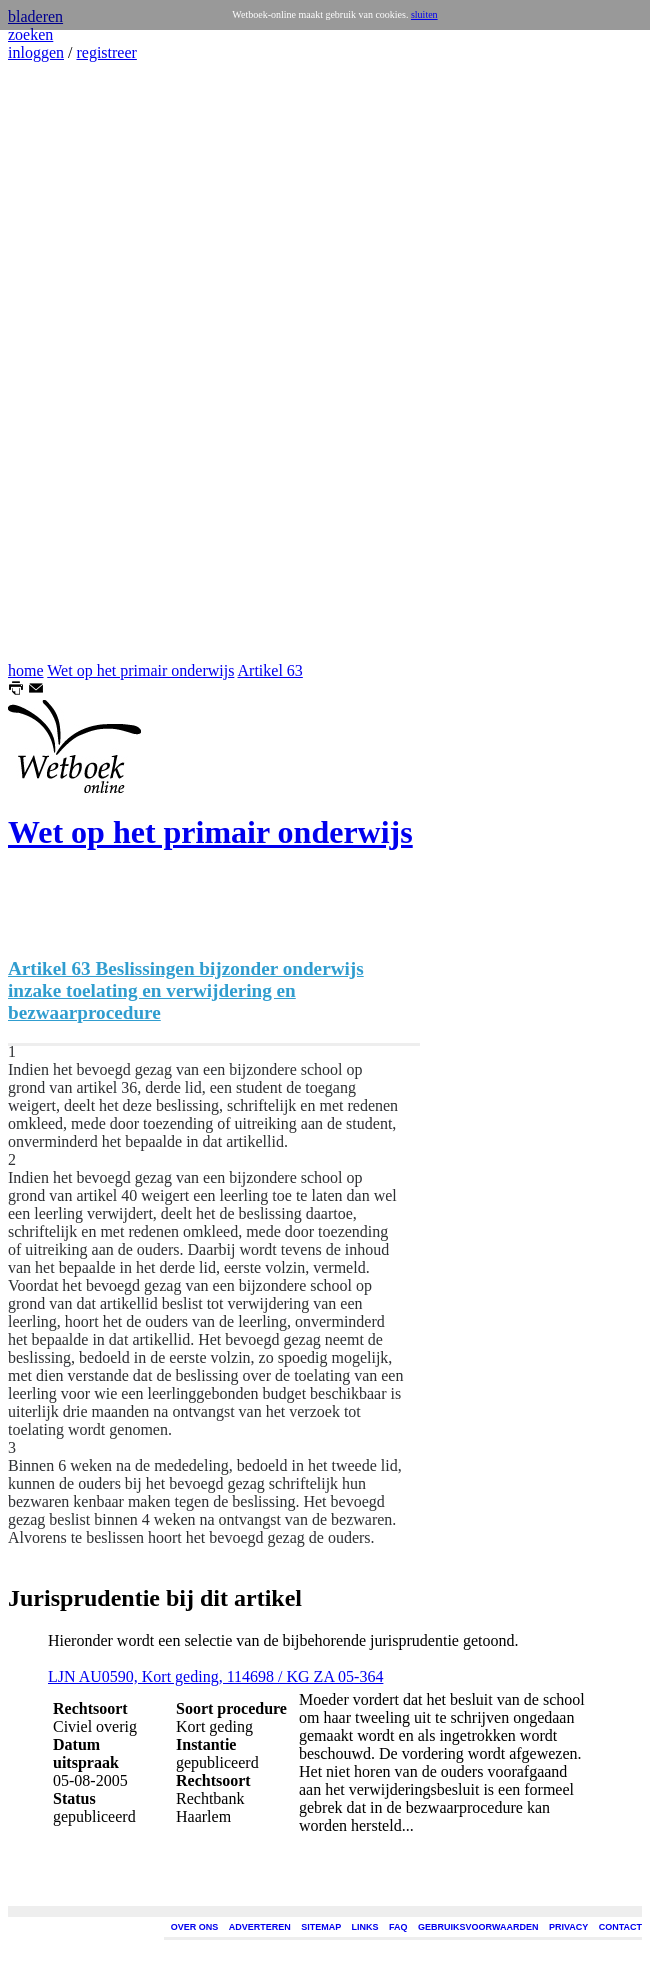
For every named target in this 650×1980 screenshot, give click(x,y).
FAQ (398, 1927)
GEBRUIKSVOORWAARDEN (478, 1927)
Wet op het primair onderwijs (140, 670)
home (26, 670)
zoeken (30, 34)
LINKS (365, 1927)
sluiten (424, 14)
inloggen (36, 52)
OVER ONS (195, 1927)
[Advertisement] (68, 362)
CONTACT (620, 1927)
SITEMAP (321, 1927)
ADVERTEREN (260, 1927)
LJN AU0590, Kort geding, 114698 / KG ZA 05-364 (215, 1676)
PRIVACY (568, 1927)
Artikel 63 (270, 670)
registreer (106, 52)
